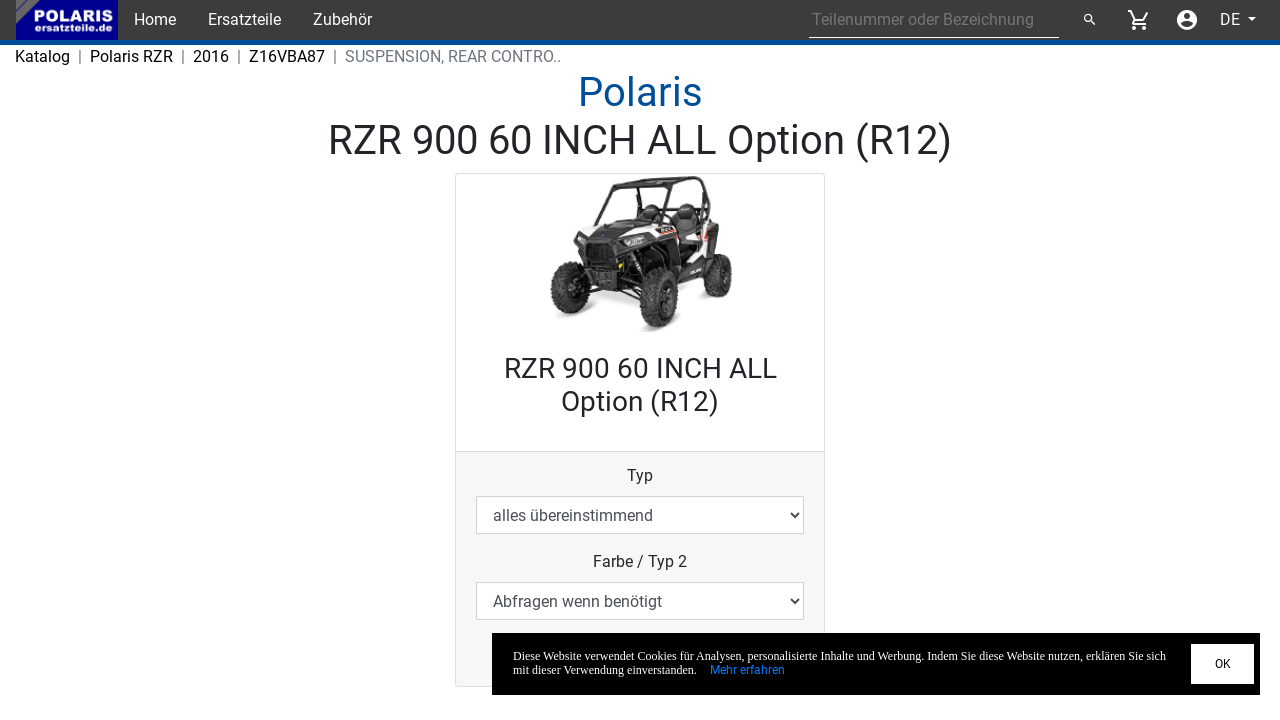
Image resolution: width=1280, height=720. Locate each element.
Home (155, 19)
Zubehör (342, 19)
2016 (211, 56)
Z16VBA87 (287, 56)
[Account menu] (1187, 20)
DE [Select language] (1232, 19)
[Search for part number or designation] (934, 20)
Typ (640, 475)
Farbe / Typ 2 (640, 561)
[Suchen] (1089, 20)
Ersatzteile (244, 19)
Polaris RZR (131, 56)
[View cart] (1138, 20)
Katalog (42, 56)
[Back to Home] (67, 20)
